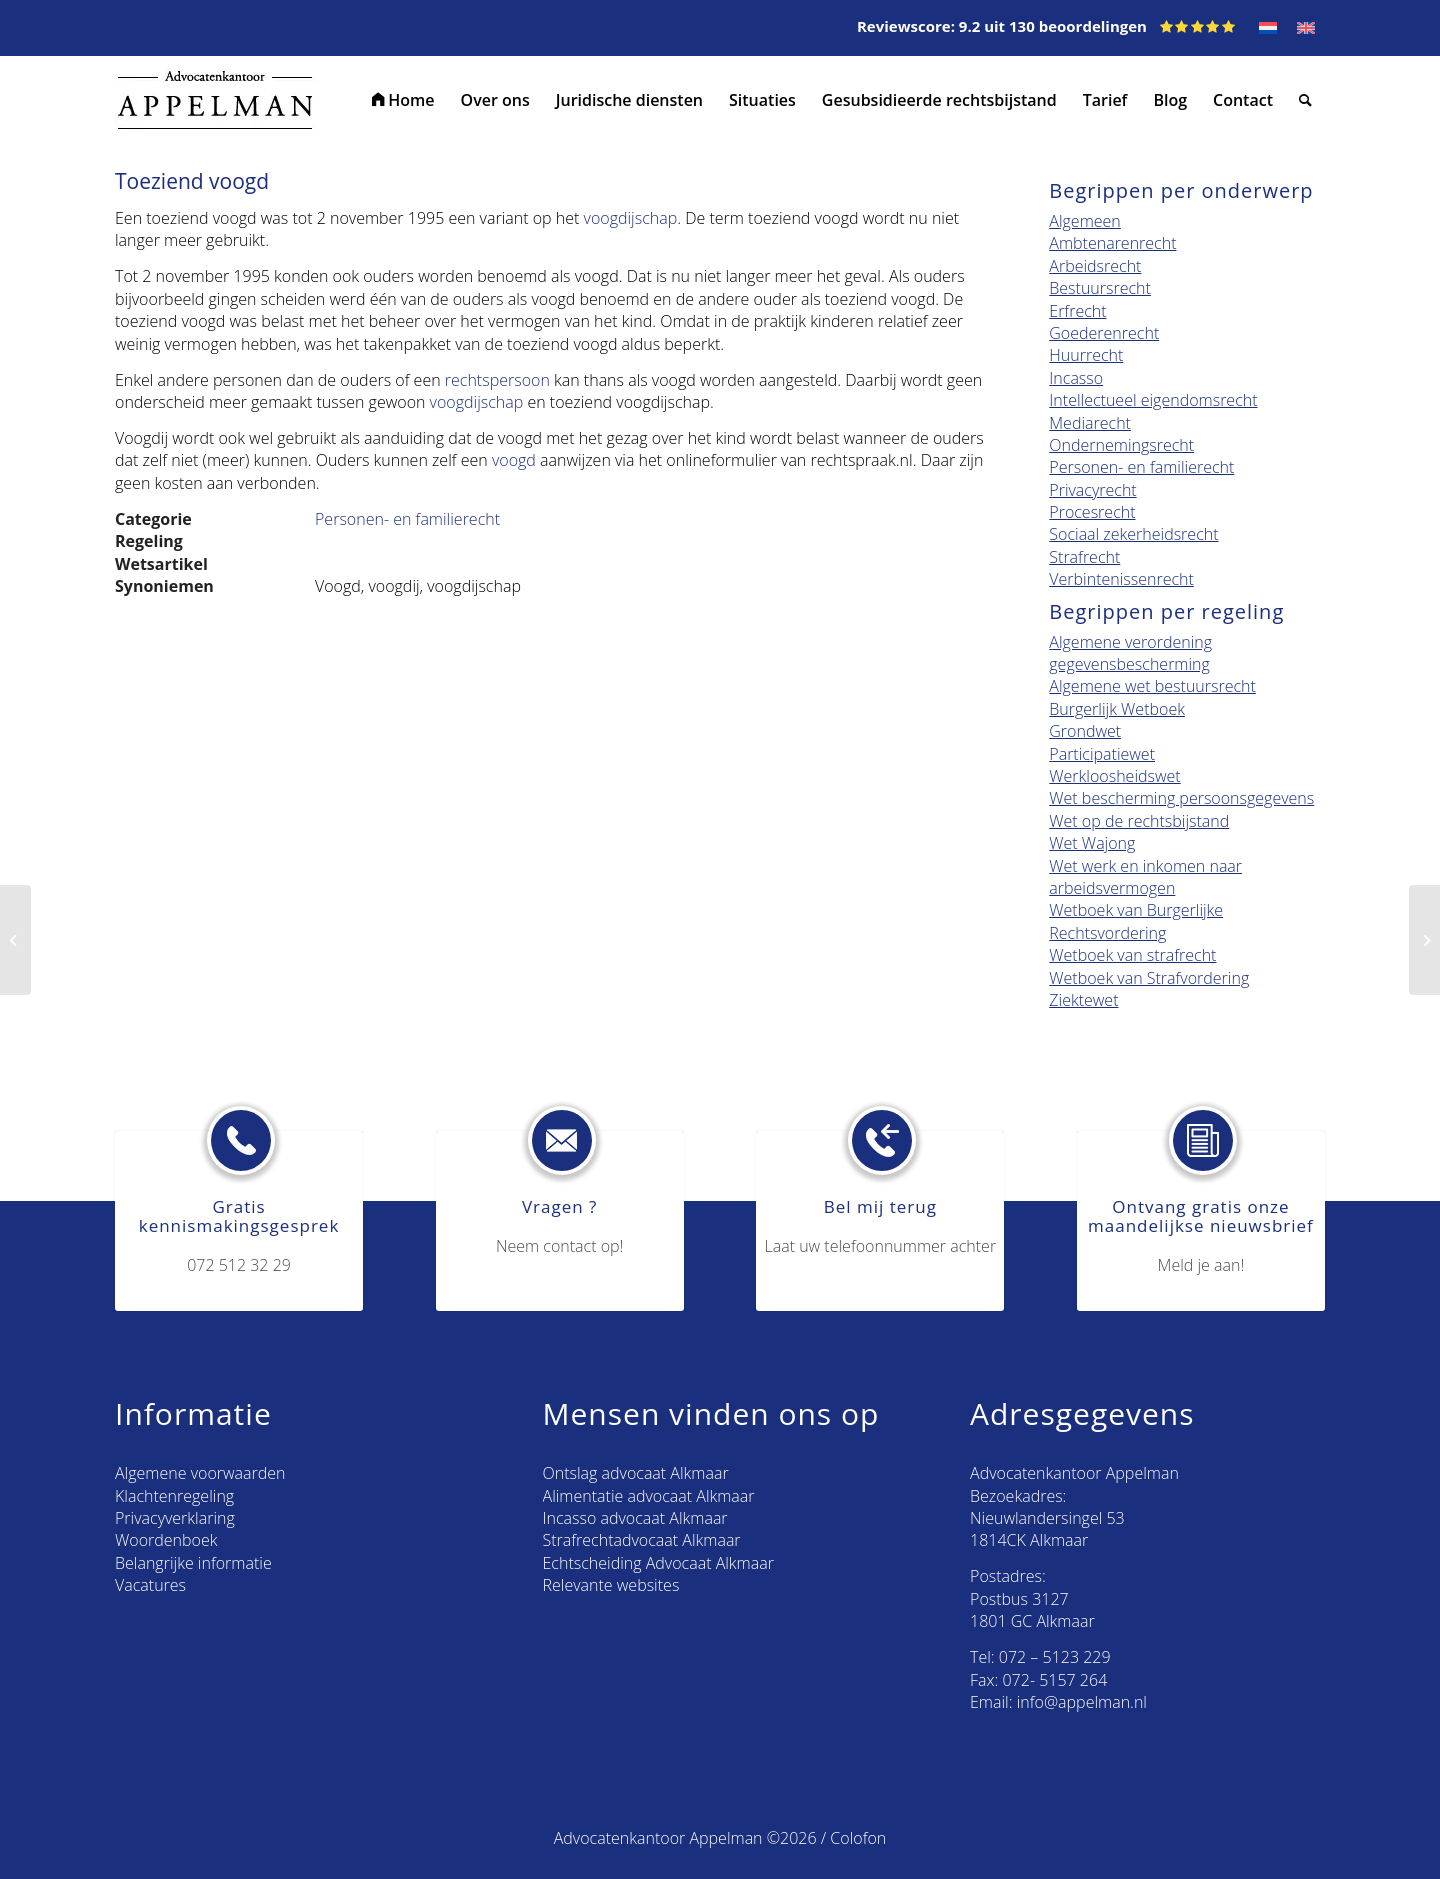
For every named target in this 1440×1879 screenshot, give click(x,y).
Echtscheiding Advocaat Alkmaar (658, 1563)
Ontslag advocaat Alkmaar (636, 1473)
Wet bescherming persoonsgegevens (1181, 798)
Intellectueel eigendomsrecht (1153, 400)
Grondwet (1085, 731)
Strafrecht (1084, 557)
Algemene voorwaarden (200, 1473)
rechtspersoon (497, 380)
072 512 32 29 (239, 1265)
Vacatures (150, 1585)
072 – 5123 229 (1055, 1657)
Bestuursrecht (1100, 288)
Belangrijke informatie (193, 1563)
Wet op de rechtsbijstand (1139, 821)
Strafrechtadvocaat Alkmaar (642, 1540)
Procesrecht (1092, 512)
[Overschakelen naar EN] (1306, 28)
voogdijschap (631, 218)
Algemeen (1084, 221)
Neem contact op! (560, 1246)
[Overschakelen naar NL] (1268, 28)
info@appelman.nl (1082, 1702)
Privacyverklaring (175, 1518)
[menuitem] (403, 100)
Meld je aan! (1201, 1265)
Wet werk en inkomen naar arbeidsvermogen (1145, 877)
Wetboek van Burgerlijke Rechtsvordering (1136, 921)
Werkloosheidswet (1114, 776)
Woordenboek (166, 1540)
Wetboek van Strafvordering (1149, 978)
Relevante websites (611, 1585)
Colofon (858, 1838)
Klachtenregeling (174, 1496)
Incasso (1076, 378)
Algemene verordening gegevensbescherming (1130, 653)
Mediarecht (1090, 423)
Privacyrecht (1092, 490)
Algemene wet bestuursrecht (1152, 686)
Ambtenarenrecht (1112, 243)
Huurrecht (1086, 355)
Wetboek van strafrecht (1132, 955)
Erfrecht (1077, 311)
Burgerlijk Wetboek (1117, 709)
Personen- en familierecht (407, 519)
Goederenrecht (1104, 333)
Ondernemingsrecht (1121, 445)
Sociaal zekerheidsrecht (1133, 534)
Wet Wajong (1092, 843)
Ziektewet (1083, 1000)
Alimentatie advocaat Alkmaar (649, 1496)
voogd (514, 460)
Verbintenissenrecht (1121, 579)
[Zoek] (1305, 100)
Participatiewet (1102, 754)
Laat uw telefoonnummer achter (881, 1246)
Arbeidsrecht (1095, 266)
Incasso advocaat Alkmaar (635, 1518)
